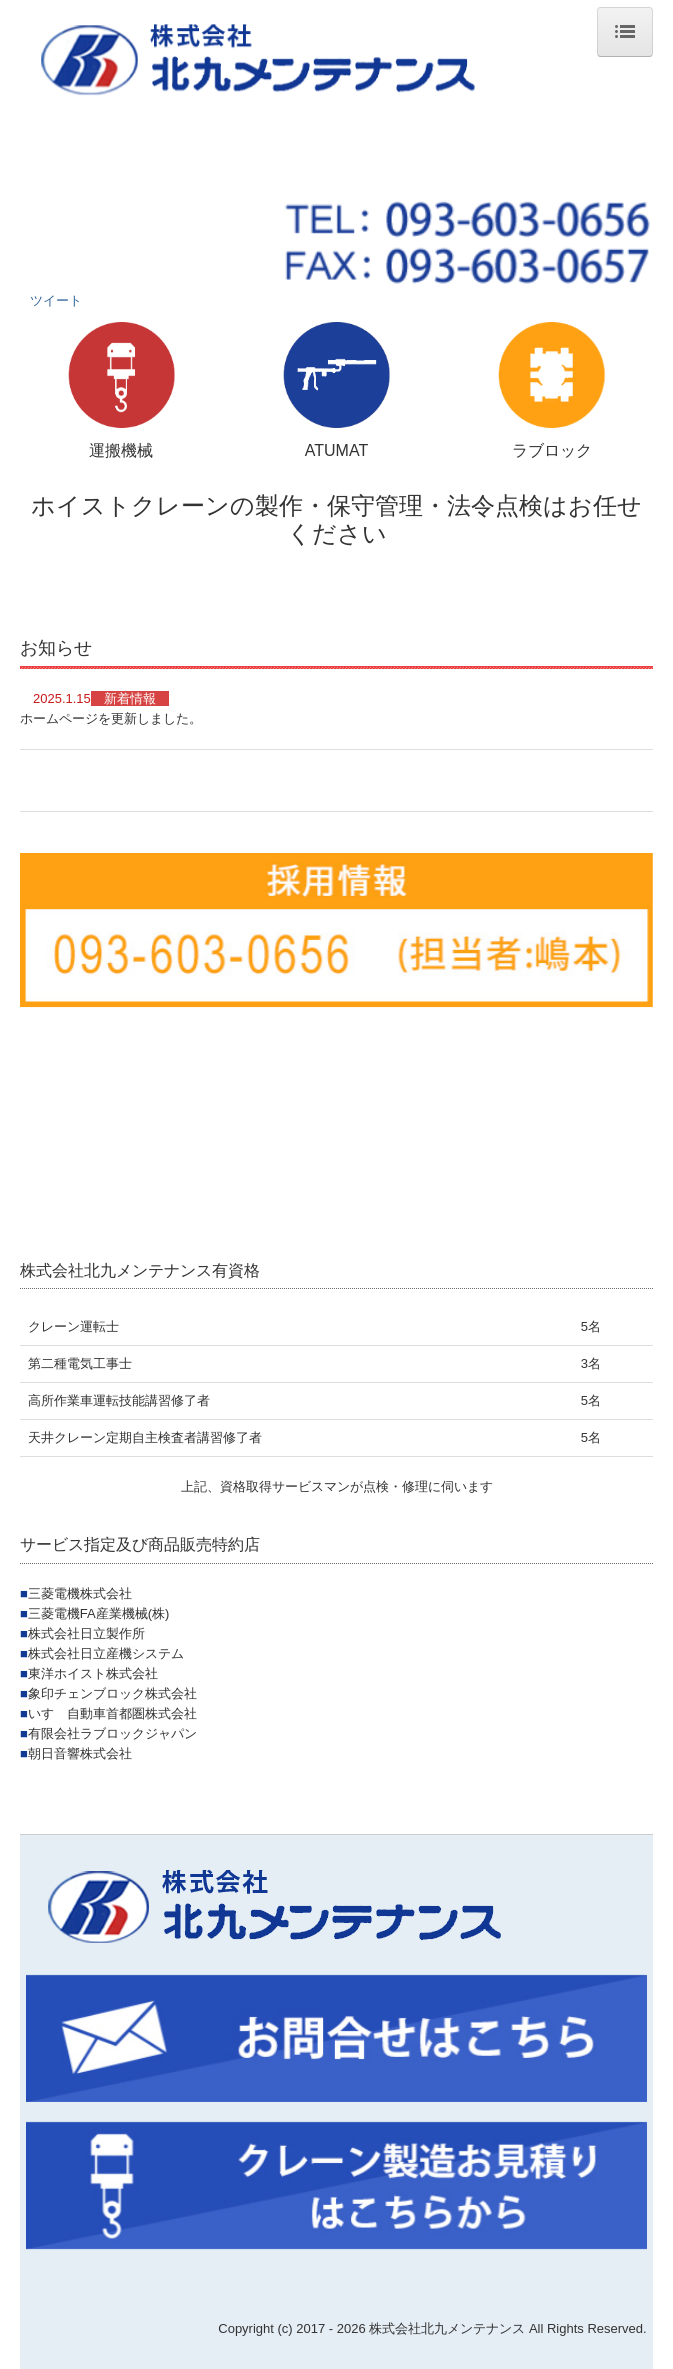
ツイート (56, 300)
